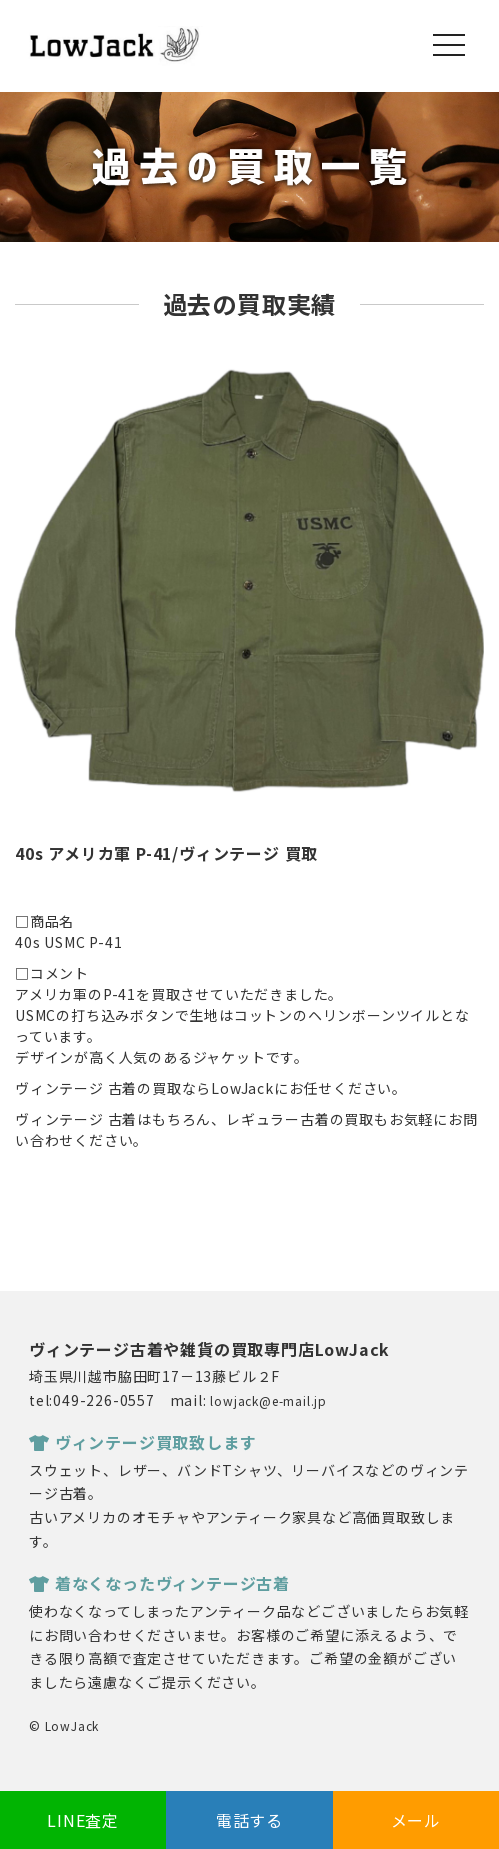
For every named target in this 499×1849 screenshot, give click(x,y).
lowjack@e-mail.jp (268, 1400)
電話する (249, 1820)
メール (416, 1820)
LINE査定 (83, 1820)
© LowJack (64, 1725)
